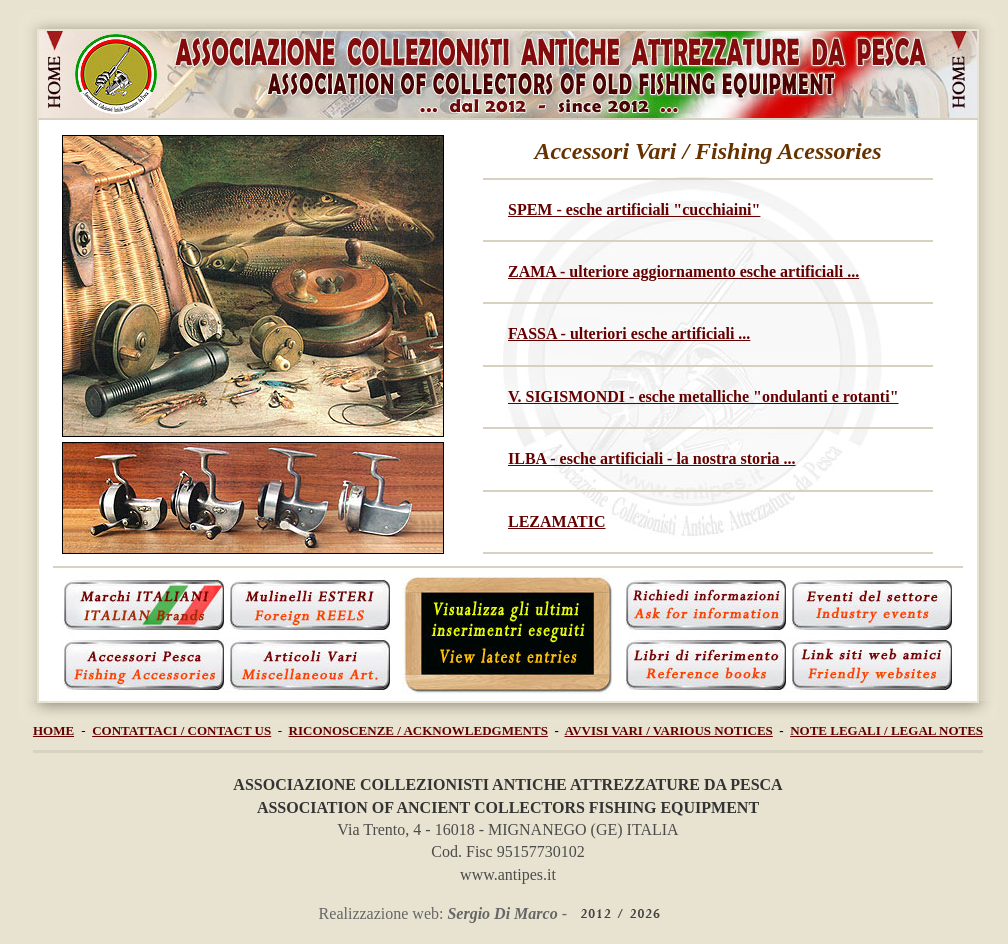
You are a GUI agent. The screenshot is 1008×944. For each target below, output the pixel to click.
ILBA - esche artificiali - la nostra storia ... (652, 458)
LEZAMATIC (557, 521)
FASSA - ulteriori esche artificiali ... (629, 333)
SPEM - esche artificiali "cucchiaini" (634, 209)
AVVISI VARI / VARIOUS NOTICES (669, 730)
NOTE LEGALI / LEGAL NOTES (886, 730)
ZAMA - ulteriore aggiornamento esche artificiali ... (683, 271)
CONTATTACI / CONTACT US (181, 730)
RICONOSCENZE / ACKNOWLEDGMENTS (418, 730)
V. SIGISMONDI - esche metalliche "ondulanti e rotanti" (703, 396)
